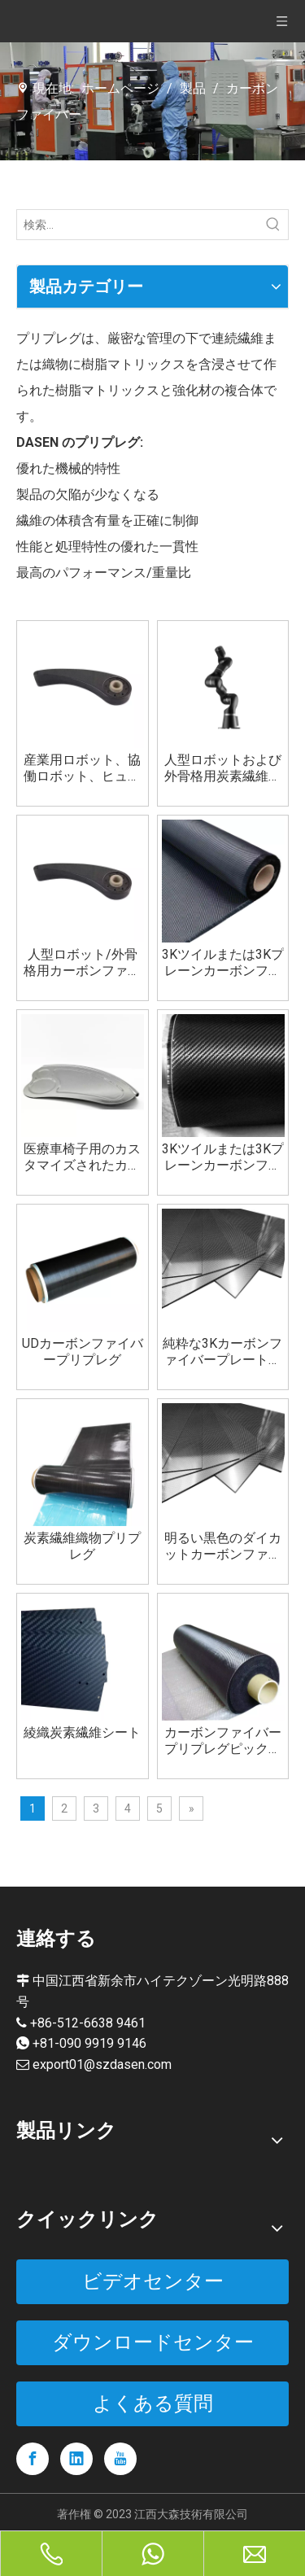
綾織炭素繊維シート (82, 1732)
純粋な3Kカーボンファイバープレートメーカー (222, 1352)
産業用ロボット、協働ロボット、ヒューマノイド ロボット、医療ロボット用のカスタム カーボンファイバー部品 (82, 768)
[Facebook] (32, 2459)
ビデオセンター (153, 2281)
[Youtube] (120, 2459)
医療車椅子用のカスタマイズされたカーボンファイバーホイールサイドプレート (82, 1157)
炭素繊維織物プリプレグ (82, 1546)
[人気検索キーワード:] (273, 224)
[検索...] (138, 224)
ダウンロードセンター (153, 2342)
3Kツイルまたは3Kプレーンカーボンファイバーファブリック (223, 963)
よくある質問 (153, 2403)
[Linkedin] (76, 2459)
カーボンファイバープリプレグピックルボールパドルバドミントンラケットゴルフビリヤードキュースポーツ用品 (222, 1741)
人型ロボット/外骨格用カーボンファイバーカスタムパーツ (82, 963)
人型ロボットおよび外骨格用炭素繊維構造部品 (222, 768)
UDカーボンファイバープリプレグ (82, 1351)
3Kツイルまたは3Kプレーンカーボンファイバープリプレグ (223, 1157)
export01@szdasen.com (102, 2064)
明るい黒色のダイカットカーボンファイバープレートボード (222, 1546)
